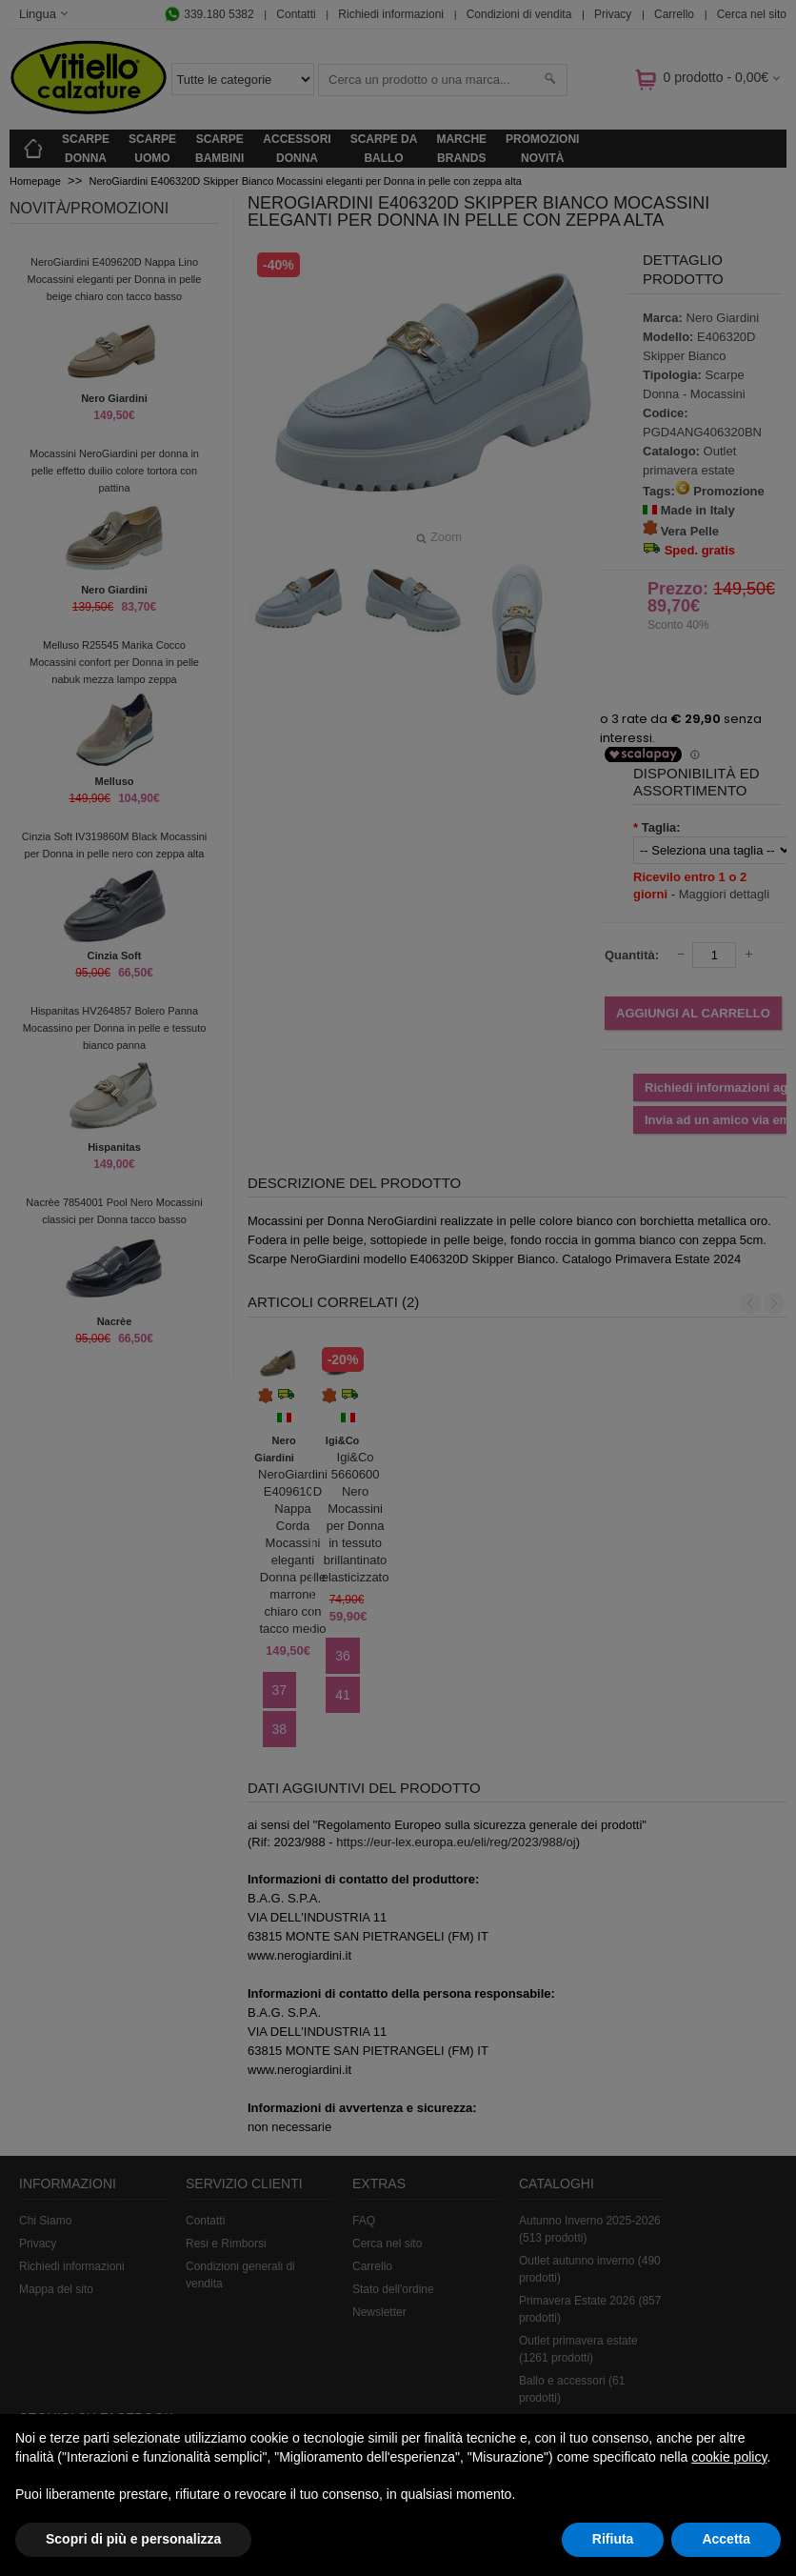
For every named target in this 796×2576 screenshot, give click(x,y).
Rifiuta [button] (613, 2538)
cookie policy (728, 2457)
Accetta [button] (726, 2538)
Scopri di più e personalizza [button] (133, 2538)
